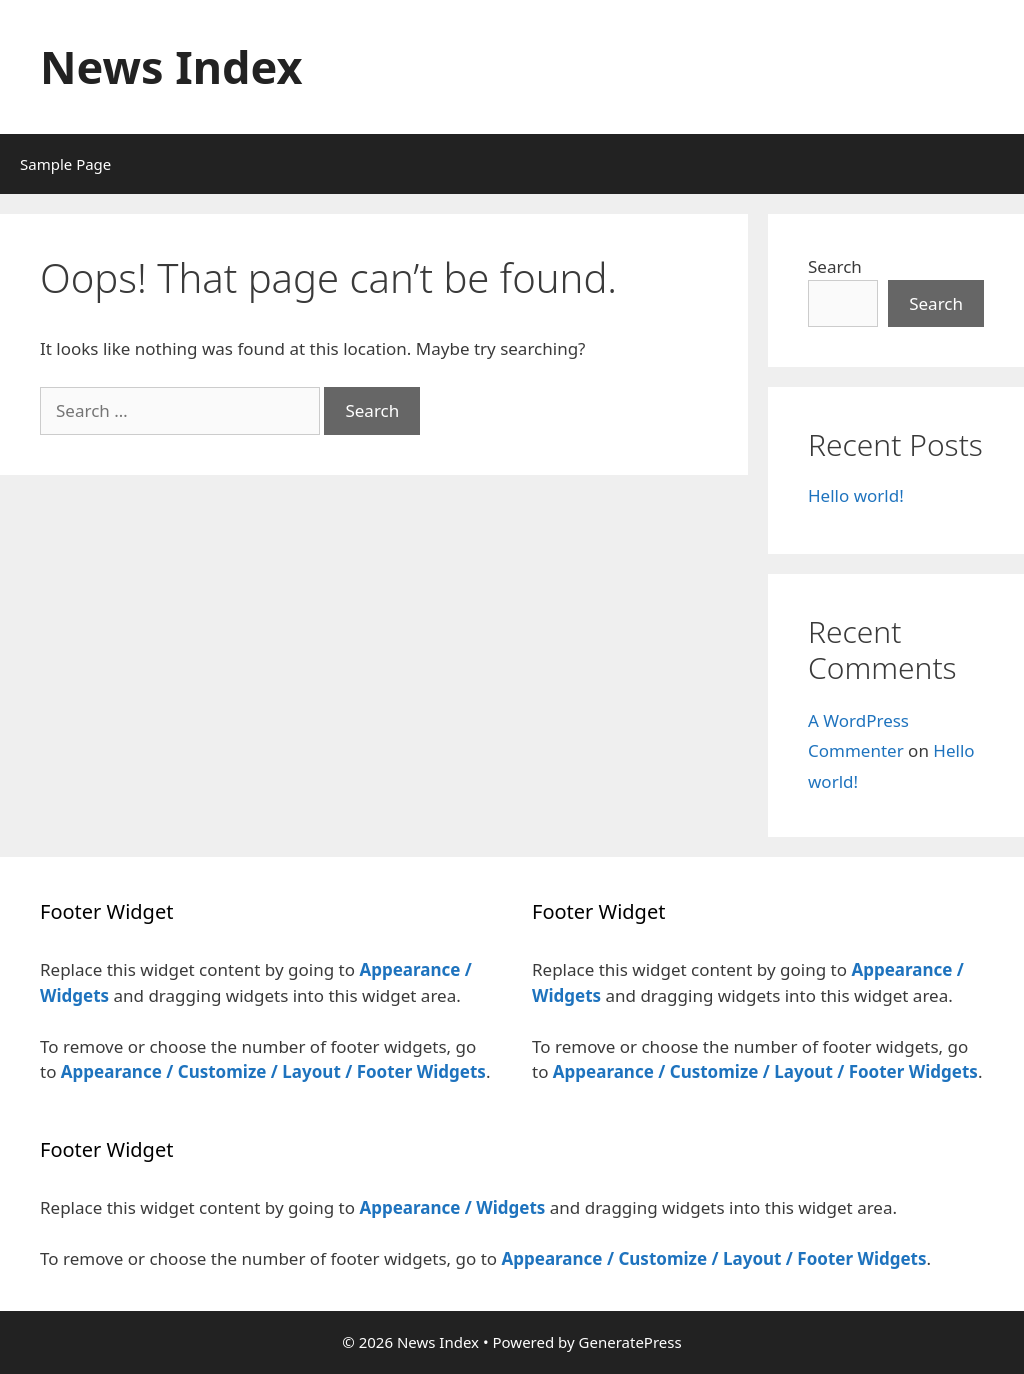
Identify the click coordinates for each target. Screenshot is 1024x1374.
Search (835, 266)
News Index (171, 66)
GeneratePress (630, 1342)
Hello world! (856, 495)
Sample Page (65, 164)
